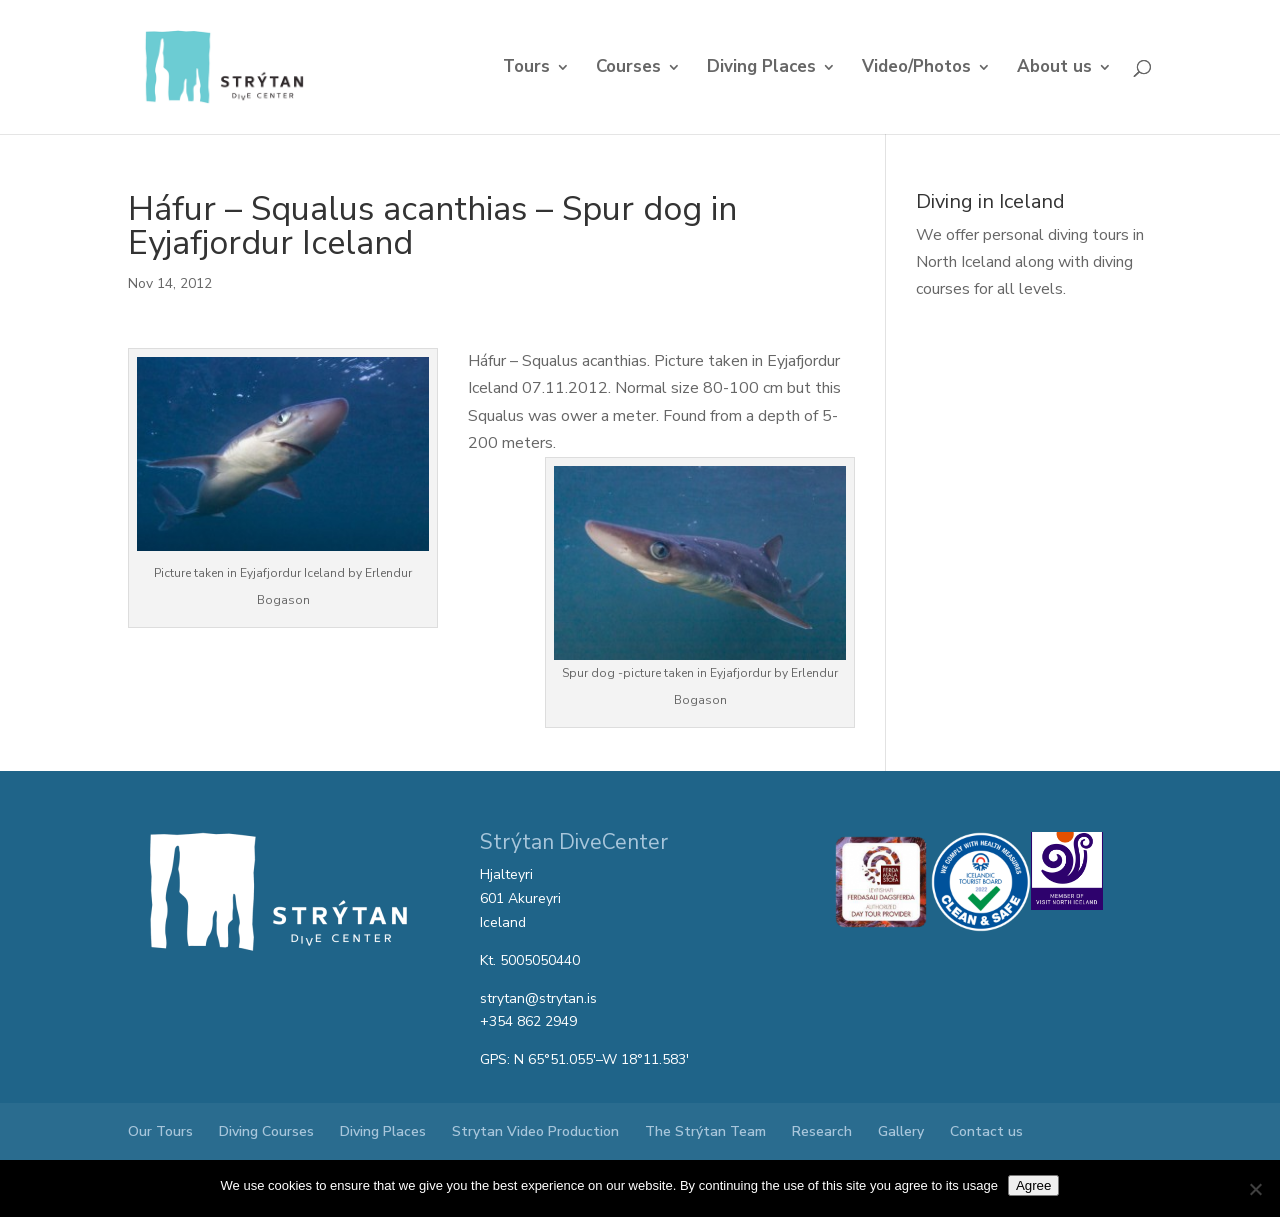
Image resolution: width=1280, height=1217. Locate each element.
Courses (628, 69)
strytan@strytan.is (538, 998)
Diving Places (761, 69)
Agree (1034, 1185)
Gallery (901, 1131)
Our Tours (160, 1131)
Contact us (986, 1131)
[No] (1255, 1189)
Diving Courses (266, 1131)
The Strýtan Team (705, 1131)
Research (822, 1131)
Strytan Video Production (535, 1131)
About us (1054, 69)
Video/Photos (916, 69)
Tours (526, 69)
